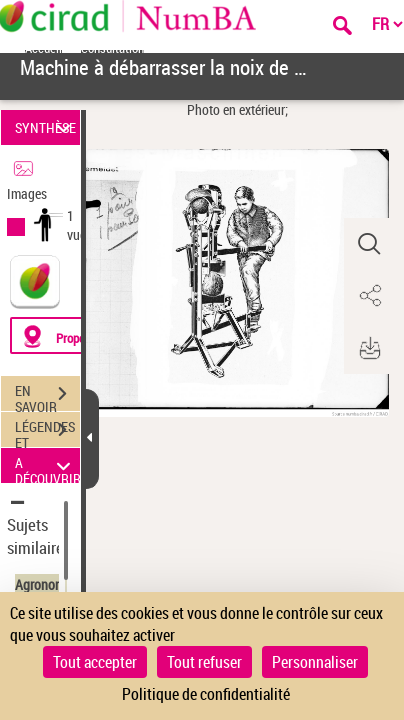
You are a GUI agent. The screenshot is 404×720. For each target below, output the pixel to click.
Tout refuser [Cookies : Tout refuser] (204, 662)
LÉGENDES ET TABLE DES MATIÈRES (47, 432)
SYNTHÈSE (46, 127)
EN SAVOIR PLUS (47, 396)
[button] (369, 244)
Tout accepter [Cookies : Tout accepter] (95, 662)
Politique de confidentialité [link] (206, 694)
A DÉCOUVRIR (47, 465)
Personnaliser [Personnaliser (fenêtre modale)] (315, 662)
